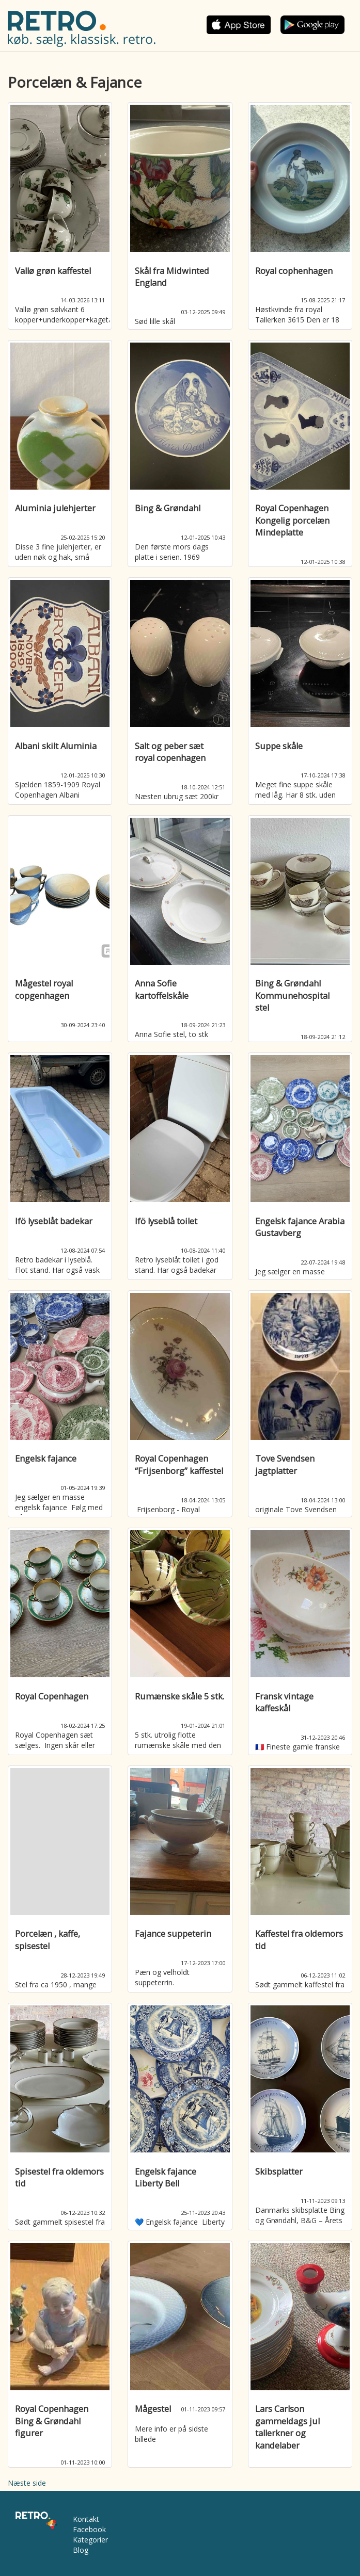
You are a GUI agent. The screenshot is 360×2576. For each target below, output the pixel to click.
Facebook (89, 2529)
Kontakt (86, 2519)
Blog (80, 2550)
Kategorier (90, 2540)
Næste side (27, 2483)
